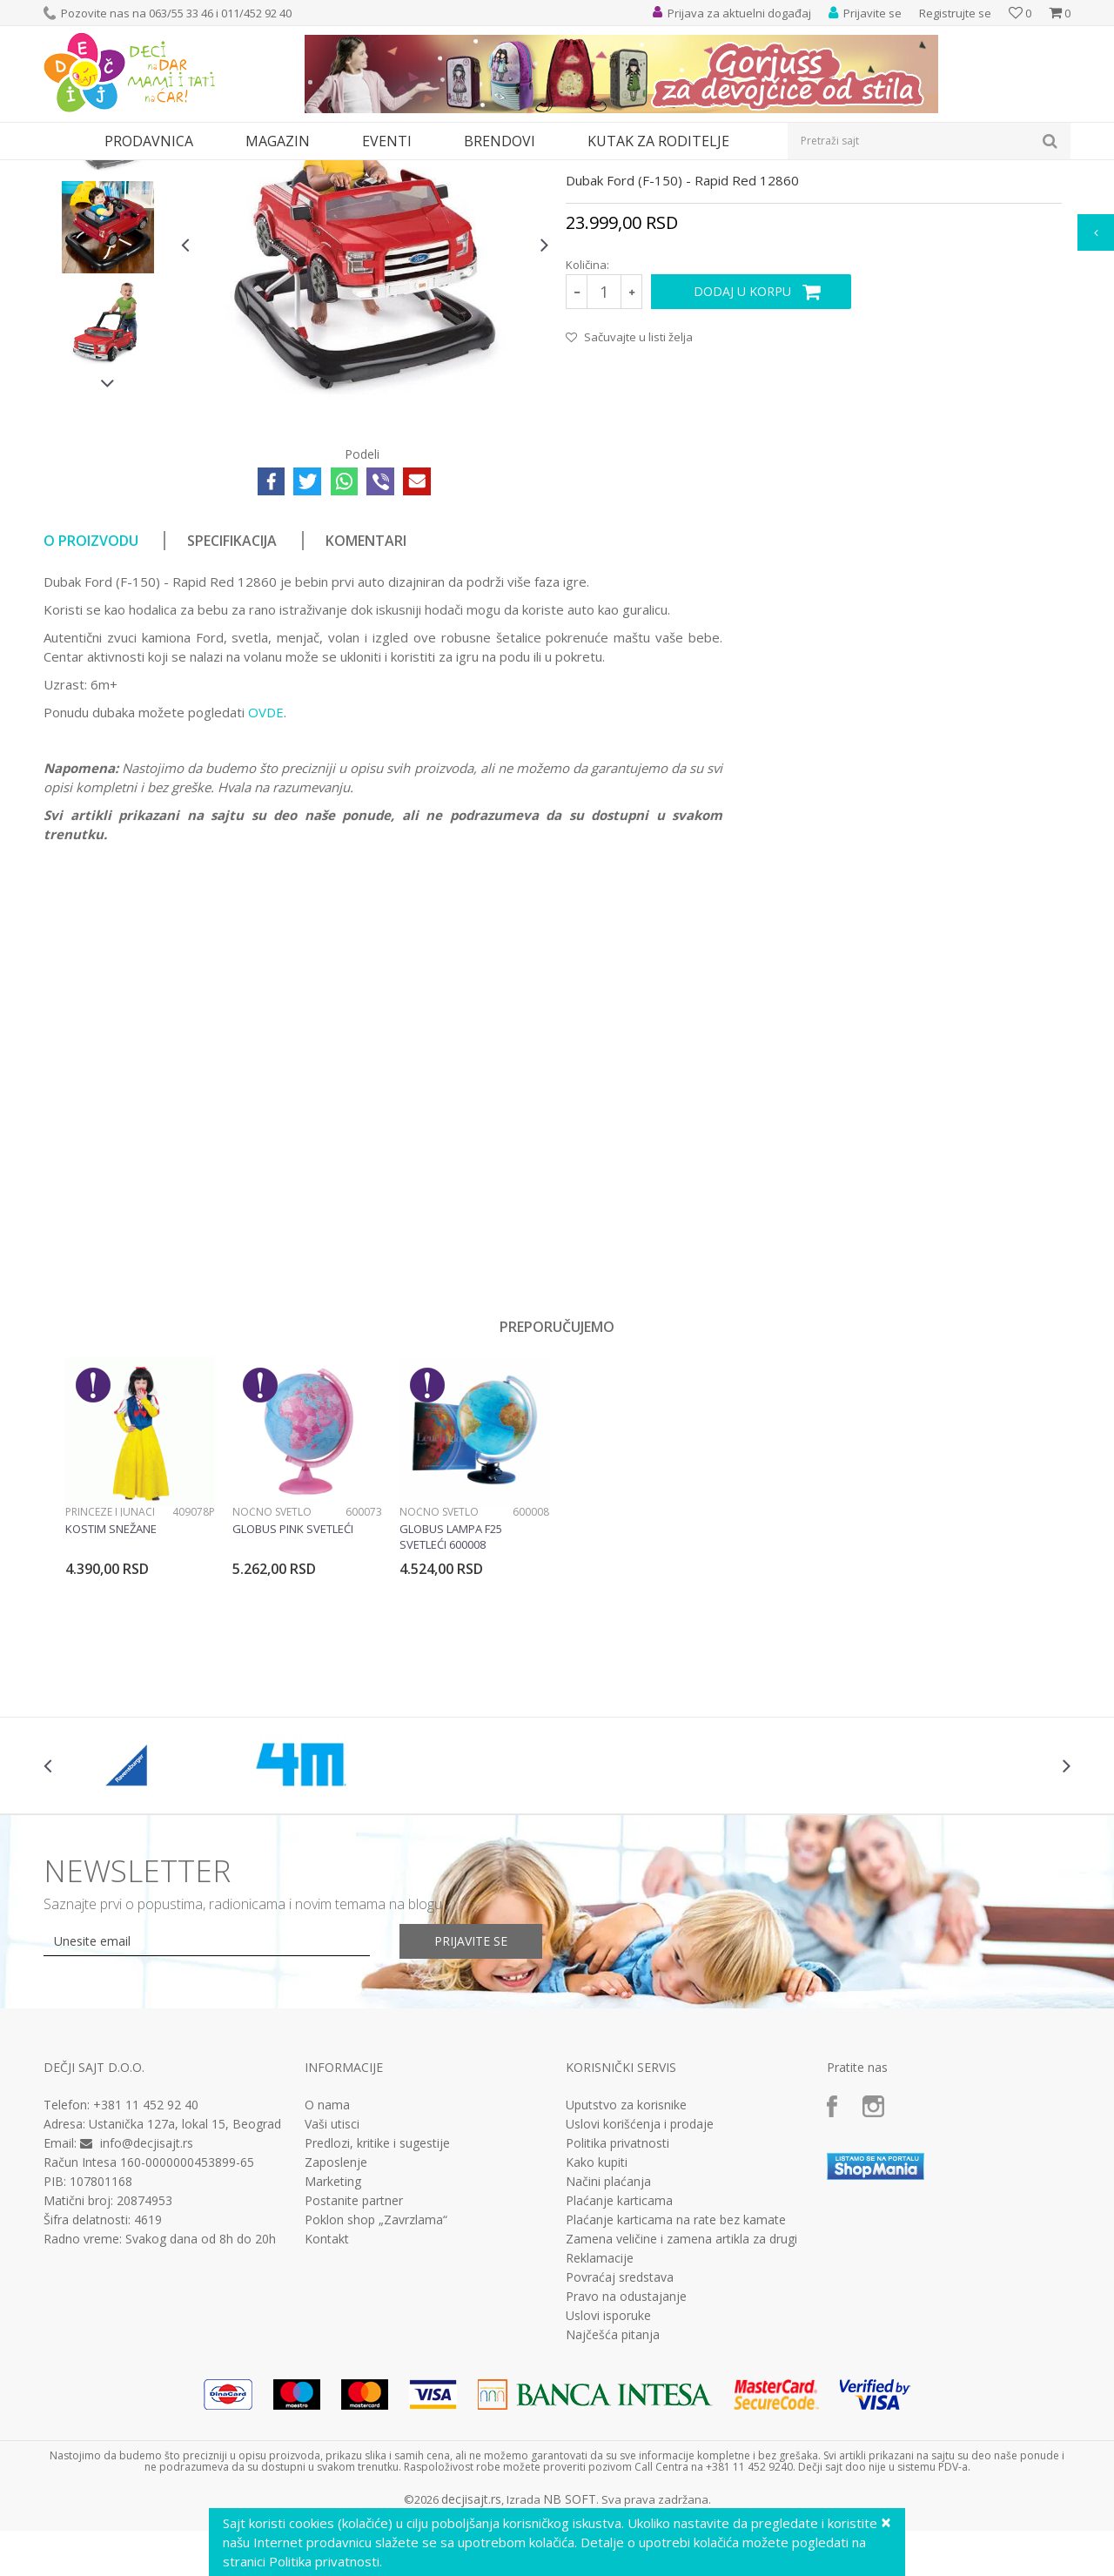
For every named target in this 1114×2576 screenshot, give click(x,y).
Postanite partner (354, 2361)
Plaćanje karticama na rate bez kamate (676, 2380)
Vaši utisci (332, 2284)
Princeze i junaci (110, 1672)
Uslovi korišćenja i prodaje (640, 2284)
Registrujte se (955, 13)
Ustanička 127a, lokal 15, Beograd (185, 2284)
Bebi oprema (192, 171)
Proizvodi (123, 171)
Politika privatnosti (617, 2303)
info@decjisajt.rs (146, 2303)
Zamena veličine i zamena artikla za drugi (681, 2399)
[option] (108, 293)
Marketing (333, 2342)
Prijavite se (470, 2101)
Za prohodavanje (280, 171)
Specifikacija (232, 700)
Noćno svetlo (272, 1672)
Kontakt (327, 2399)
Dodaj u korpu (742, 451)
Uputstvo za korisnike (626, 2265)
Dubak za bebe (372, 171)
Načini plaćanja (608, 2342)
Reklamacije (600, 2418)
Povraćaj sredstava (620, 2438)
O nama (327, 2265)
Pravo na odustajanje (626, 2457)
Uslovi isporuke (608, 2476)
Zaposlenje (336, 2323)
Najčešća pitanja (613, 2495)
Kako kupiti (596, 2323)
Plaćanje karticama (619, 2361)
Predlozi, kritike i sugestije (377, 2303)
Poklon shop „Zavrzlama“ (376, 2380)
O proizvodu (91, 700)
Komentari (365, 700)
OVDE (266, 872)
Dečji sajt (66, 171)
